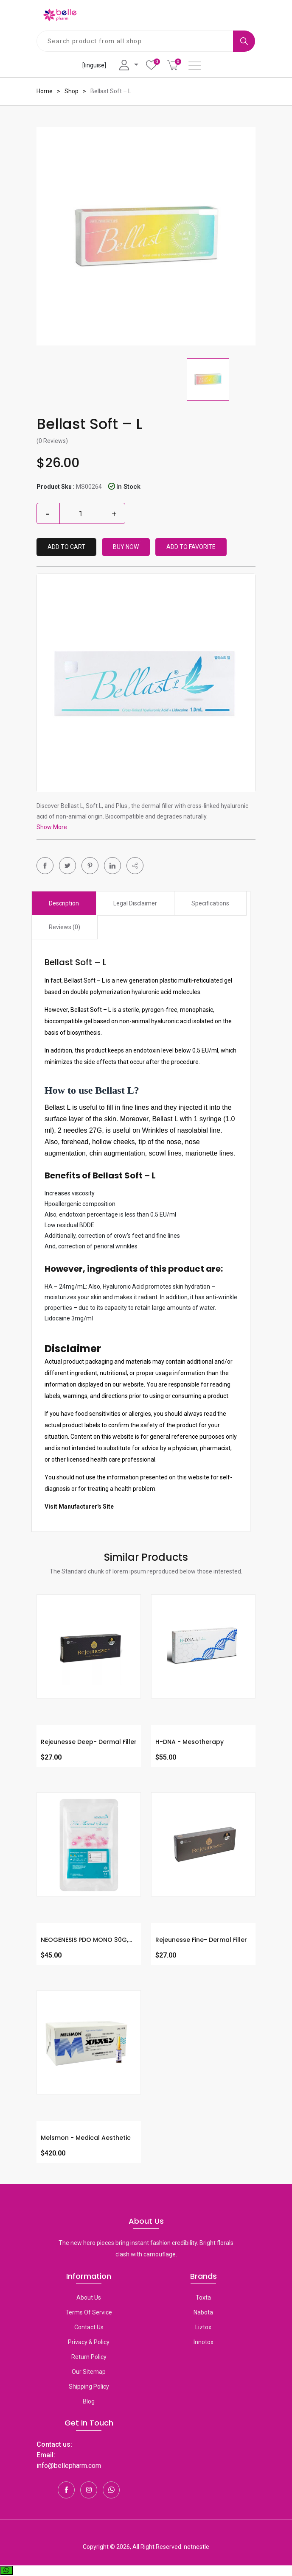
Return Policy (89, 2356)
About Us (88, 2297)
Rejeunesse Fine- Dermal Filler (201, 1939)
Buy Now (126, 546)
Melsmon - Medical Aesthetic (86, 2137)
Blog (89, 2401)
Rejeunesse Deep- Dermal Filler (89, 1742)
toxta (203, 2297)
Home (44, 91)
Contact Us (89, 2327)
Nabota (203, 2312)
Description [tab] (64, 903)
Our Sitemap (89, 2371)
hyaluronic (146, 992)
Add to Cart (66, 546)
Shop (72, 91)
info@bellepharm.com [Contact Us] (68, 2466)
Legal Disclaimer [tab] (135, 903)
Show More (51, 827)
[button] (134, 865)
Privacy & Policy (89, 2342)
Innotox (203, 2342)
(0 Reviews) (52, 441)
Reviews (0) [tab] (64, 927)
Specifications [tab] (210, 903)
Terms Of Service (88, 2312)
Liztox (203, 2327)
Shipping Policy (89, 2386)
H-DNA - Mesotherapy (189, 1742)
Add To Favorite (191, 546)
